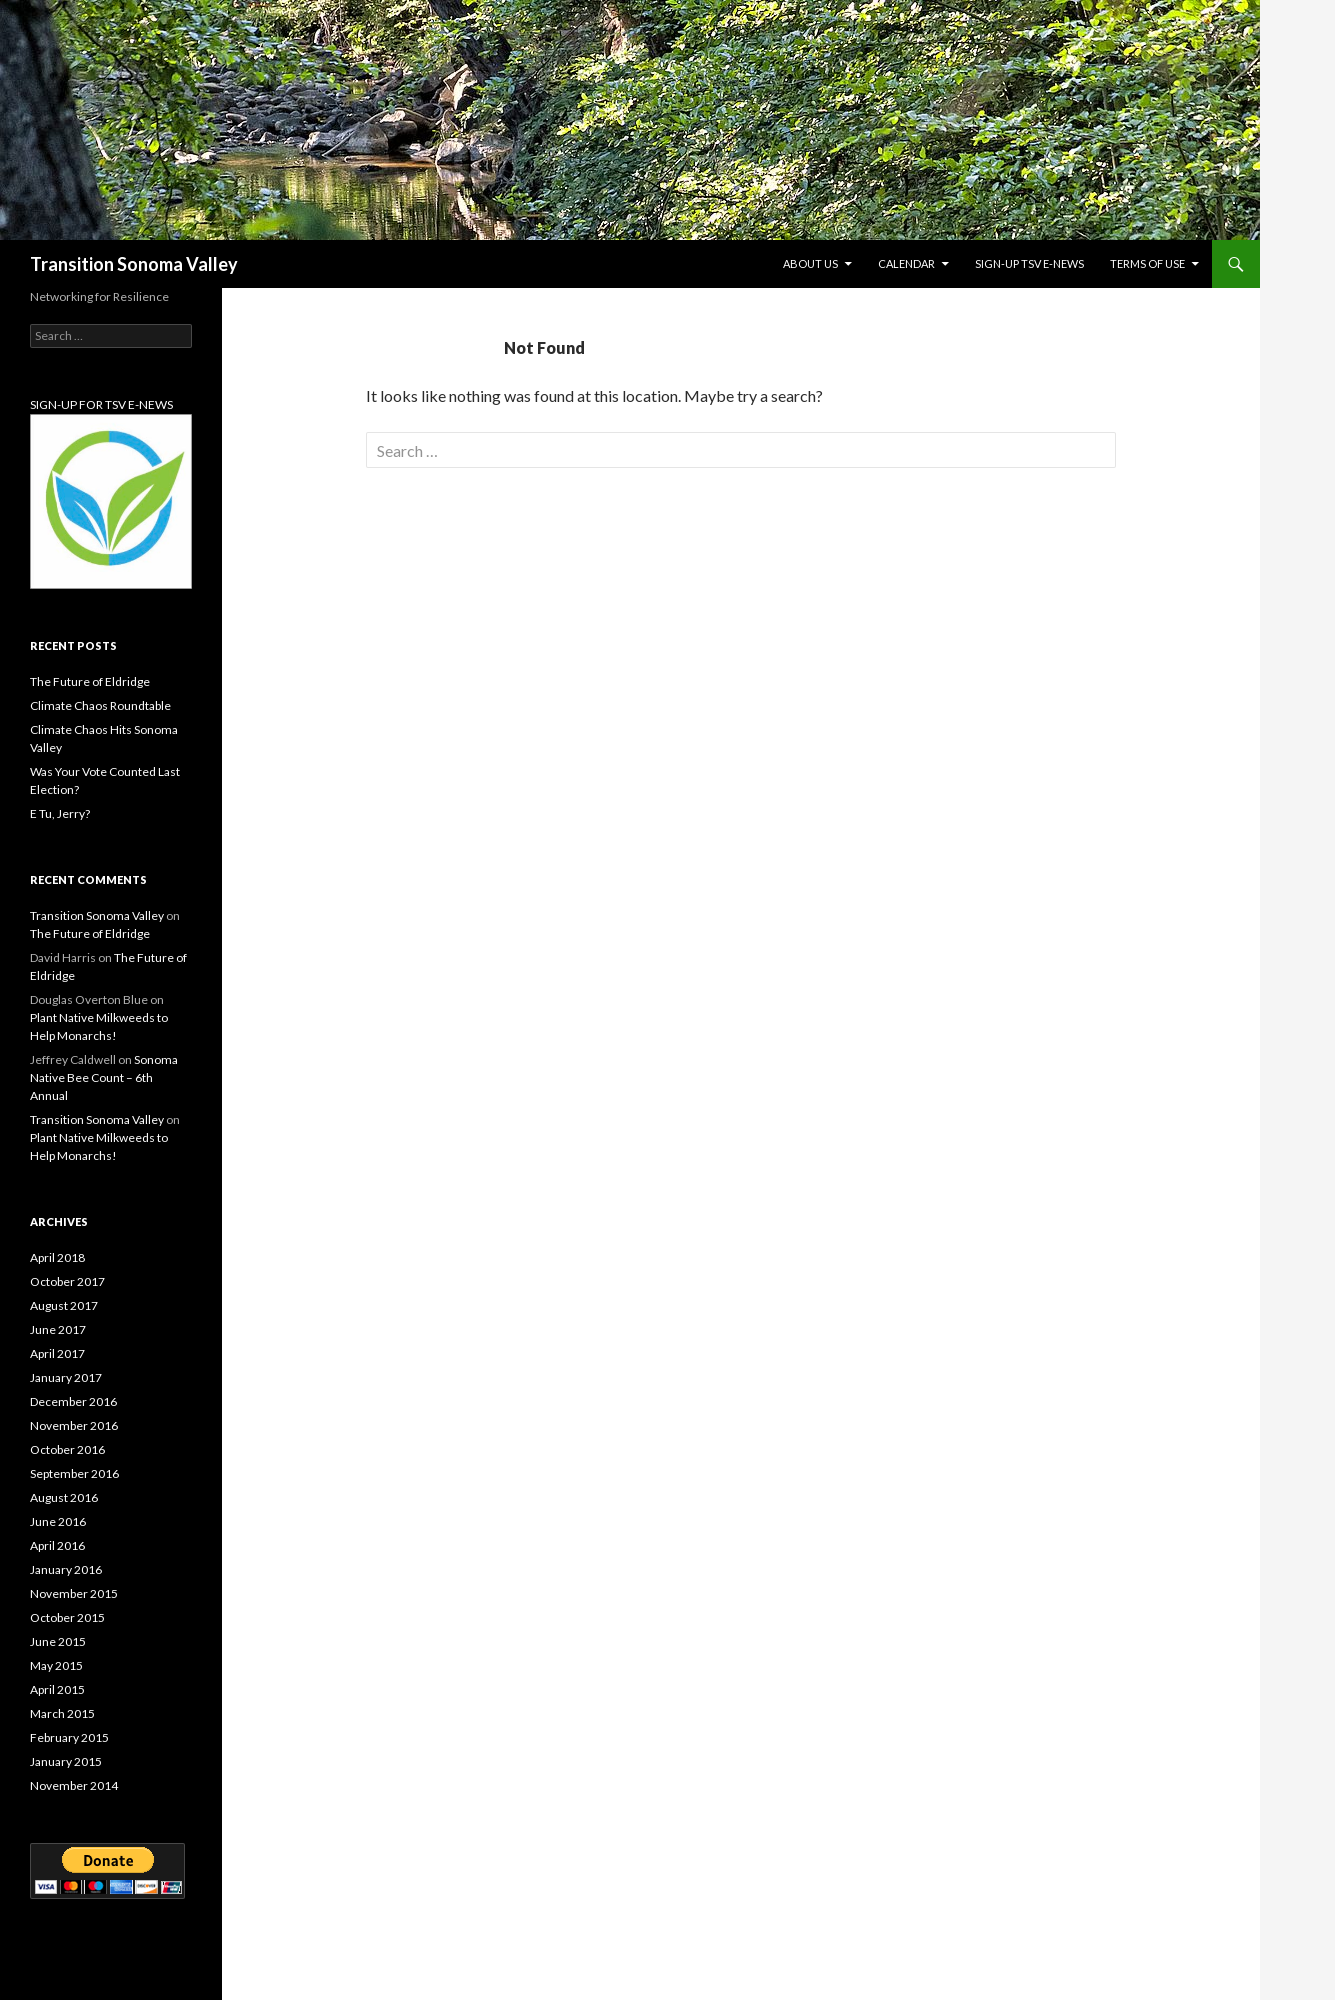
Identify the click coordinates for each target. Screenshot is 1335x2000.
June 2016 (58, 1521)
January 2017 (66, 1377)
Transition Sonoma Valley (134, 264)
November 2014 (74, 1785)
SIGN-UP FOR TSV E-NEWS (101, 404)
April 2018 (57, 1257)
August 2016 (64, 1497)
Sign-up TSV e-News (1029, 263)
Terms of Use (1147, 263)
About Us (810, 263)
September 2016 (74, 1473)
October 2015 (67, 1617)
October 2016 (67, 1449)
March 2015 (62, 1713)
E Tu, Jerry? (60, 813)
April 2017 (57, 1353)
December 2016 (73, 1401)
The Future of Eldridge (90, 681)
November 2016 (74, 1425)
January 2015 (66, 1761)
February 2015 (69, 1737)
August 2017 (64, 1305)
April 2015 (57, 1689)
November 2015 (74, 1593)
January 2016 (66, 1569)
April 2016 (57, 1545)
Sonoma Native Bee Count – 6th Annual (104, 1077)
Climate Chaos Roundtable (100, 705)
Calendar (906, 263)
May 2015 (56, 1665)
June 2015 (58, 1641)
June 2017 (58, 1329)
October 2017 (67, 1281)
